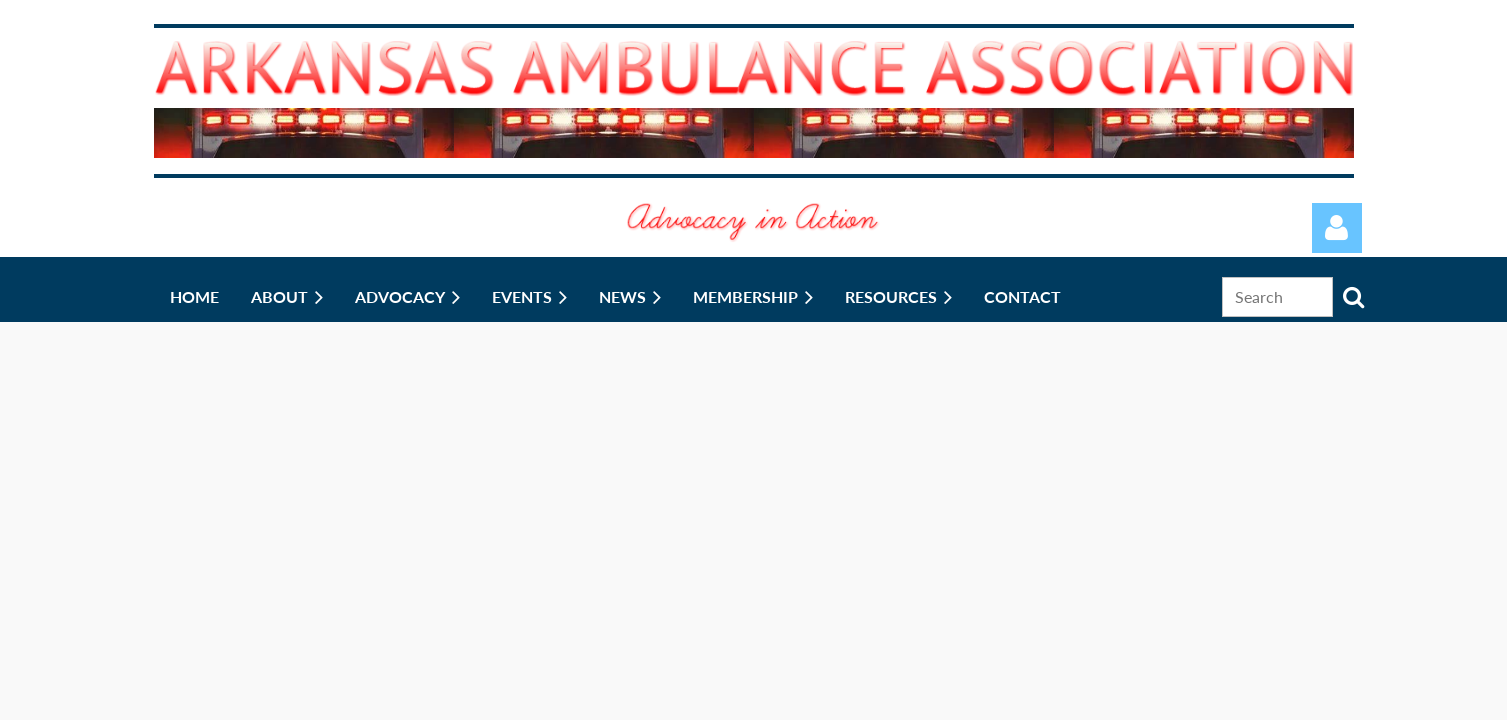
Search (1354, 297)
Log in (1337, 228)
